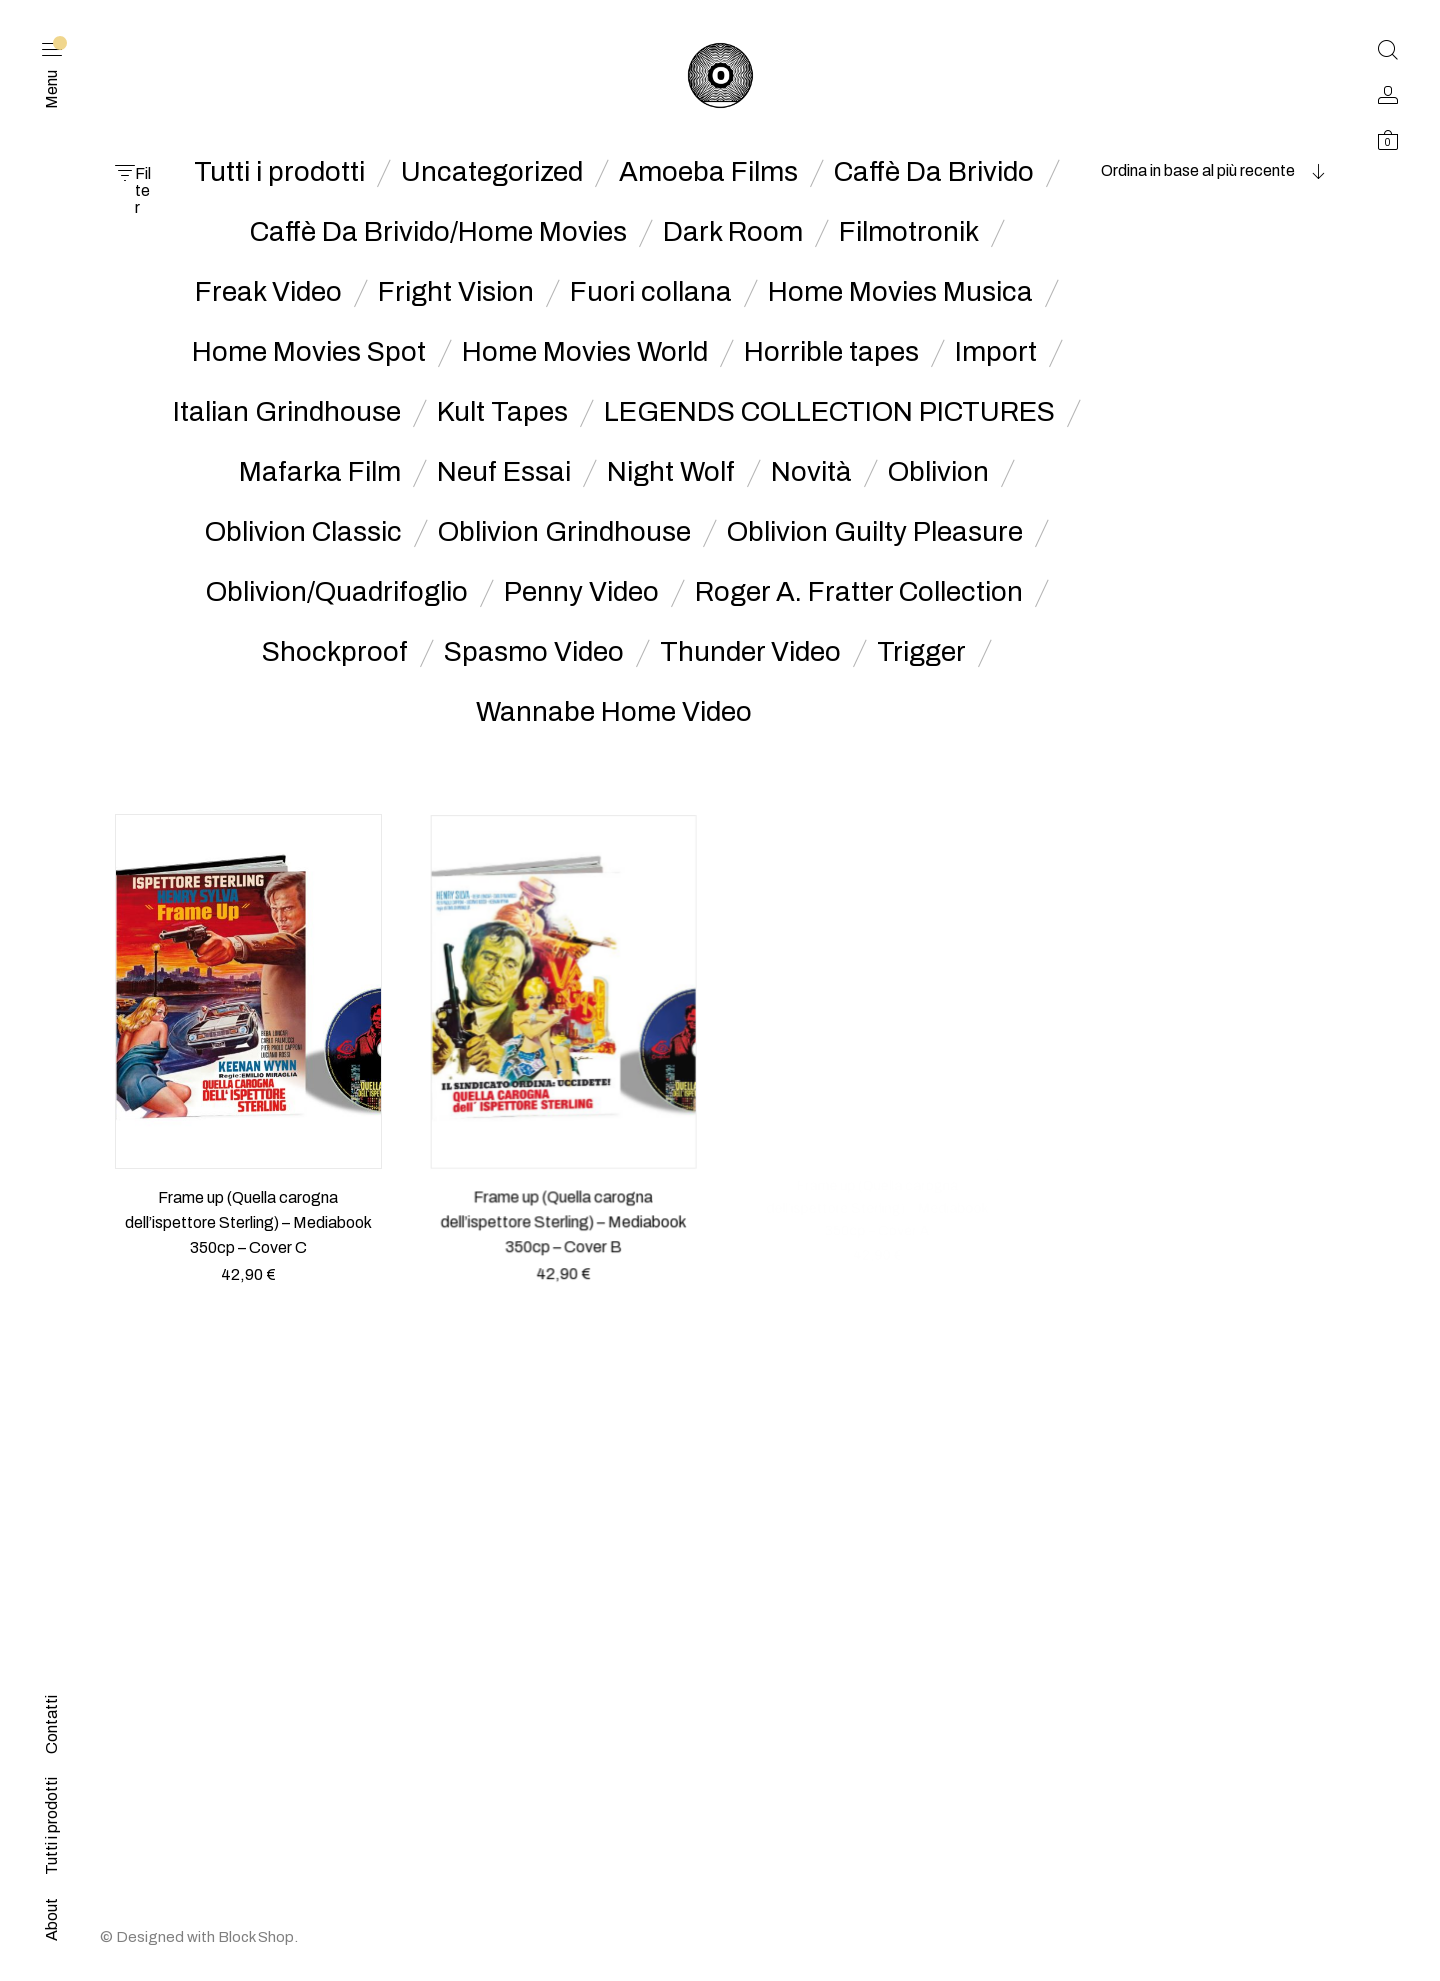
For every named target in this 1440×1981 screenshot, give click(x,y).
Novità (811, 472)
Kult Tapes (502, 412)
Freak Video (268, 292)
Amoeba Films (708, 172)
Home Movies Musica (900, 292)
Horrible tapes (831, 352)
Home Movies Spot (309, 352)
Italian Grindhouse (287, 412)
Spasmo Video (534, 652)
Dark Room (733, 232)
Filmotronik (909, 232)
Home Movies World (585, 352)
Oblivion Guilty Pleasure (875, 532)
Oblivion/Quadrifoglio (337, 592)
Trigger (921, 652)
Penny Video (581, 592)
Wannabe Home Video (614, 712)
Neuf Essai (504, 472)
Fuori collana (651, 292)
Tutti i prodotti (279, 172)
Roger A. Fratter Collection (859, 592)
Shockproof (335, 652)
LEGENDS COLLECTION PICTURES (829, 412)
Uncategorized (492, 172)
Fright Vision (456, 292)
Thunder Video (750, 652)
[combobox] (1200, 171)
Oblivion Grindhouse (564, 532)
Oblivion (938, 472)
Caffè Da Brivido (934, 172)
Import (996, 352)
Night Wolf (671, 472)
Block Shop (256, 1937)
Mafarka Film (320, 472)
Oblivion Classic (303, 532)
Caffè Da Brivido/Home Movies (438, 232)
